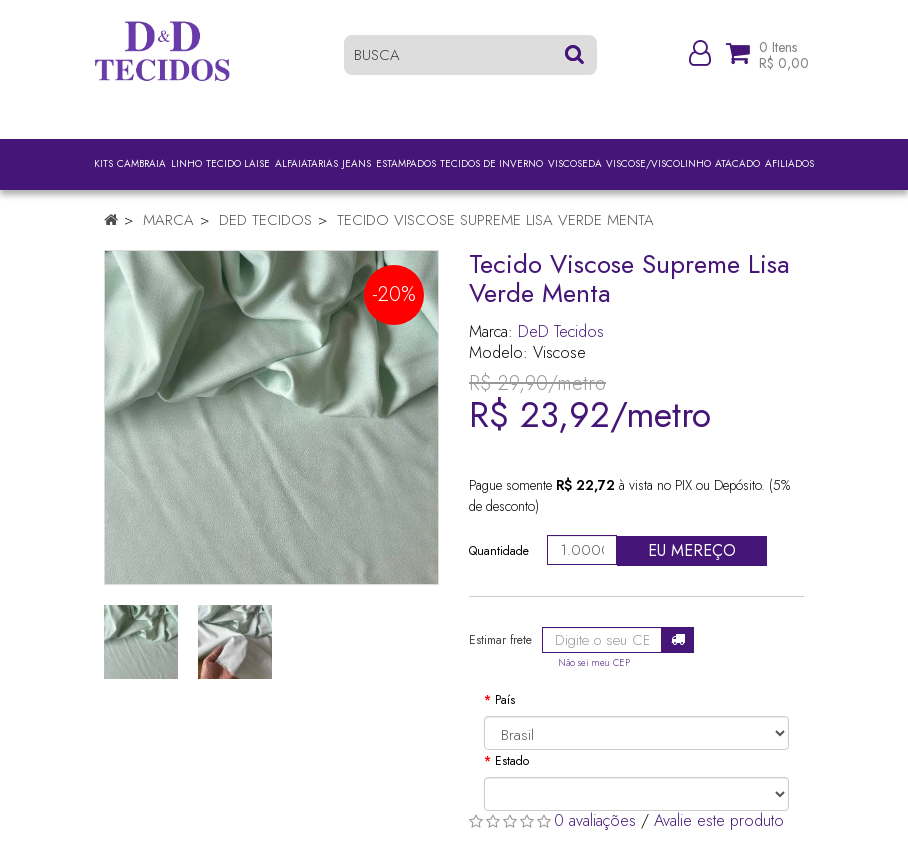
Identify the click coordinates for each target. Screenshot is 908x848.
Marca (168, 220)
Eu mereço (692, 550)
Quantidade (499, 551)
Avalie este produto (719, 820)
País (505, 700)
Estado (512, 761)
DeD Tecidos (265, 220)
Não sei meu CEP (594, 663)
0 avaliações (595, 820)
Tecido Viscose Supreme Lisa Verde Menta (495, 220)
